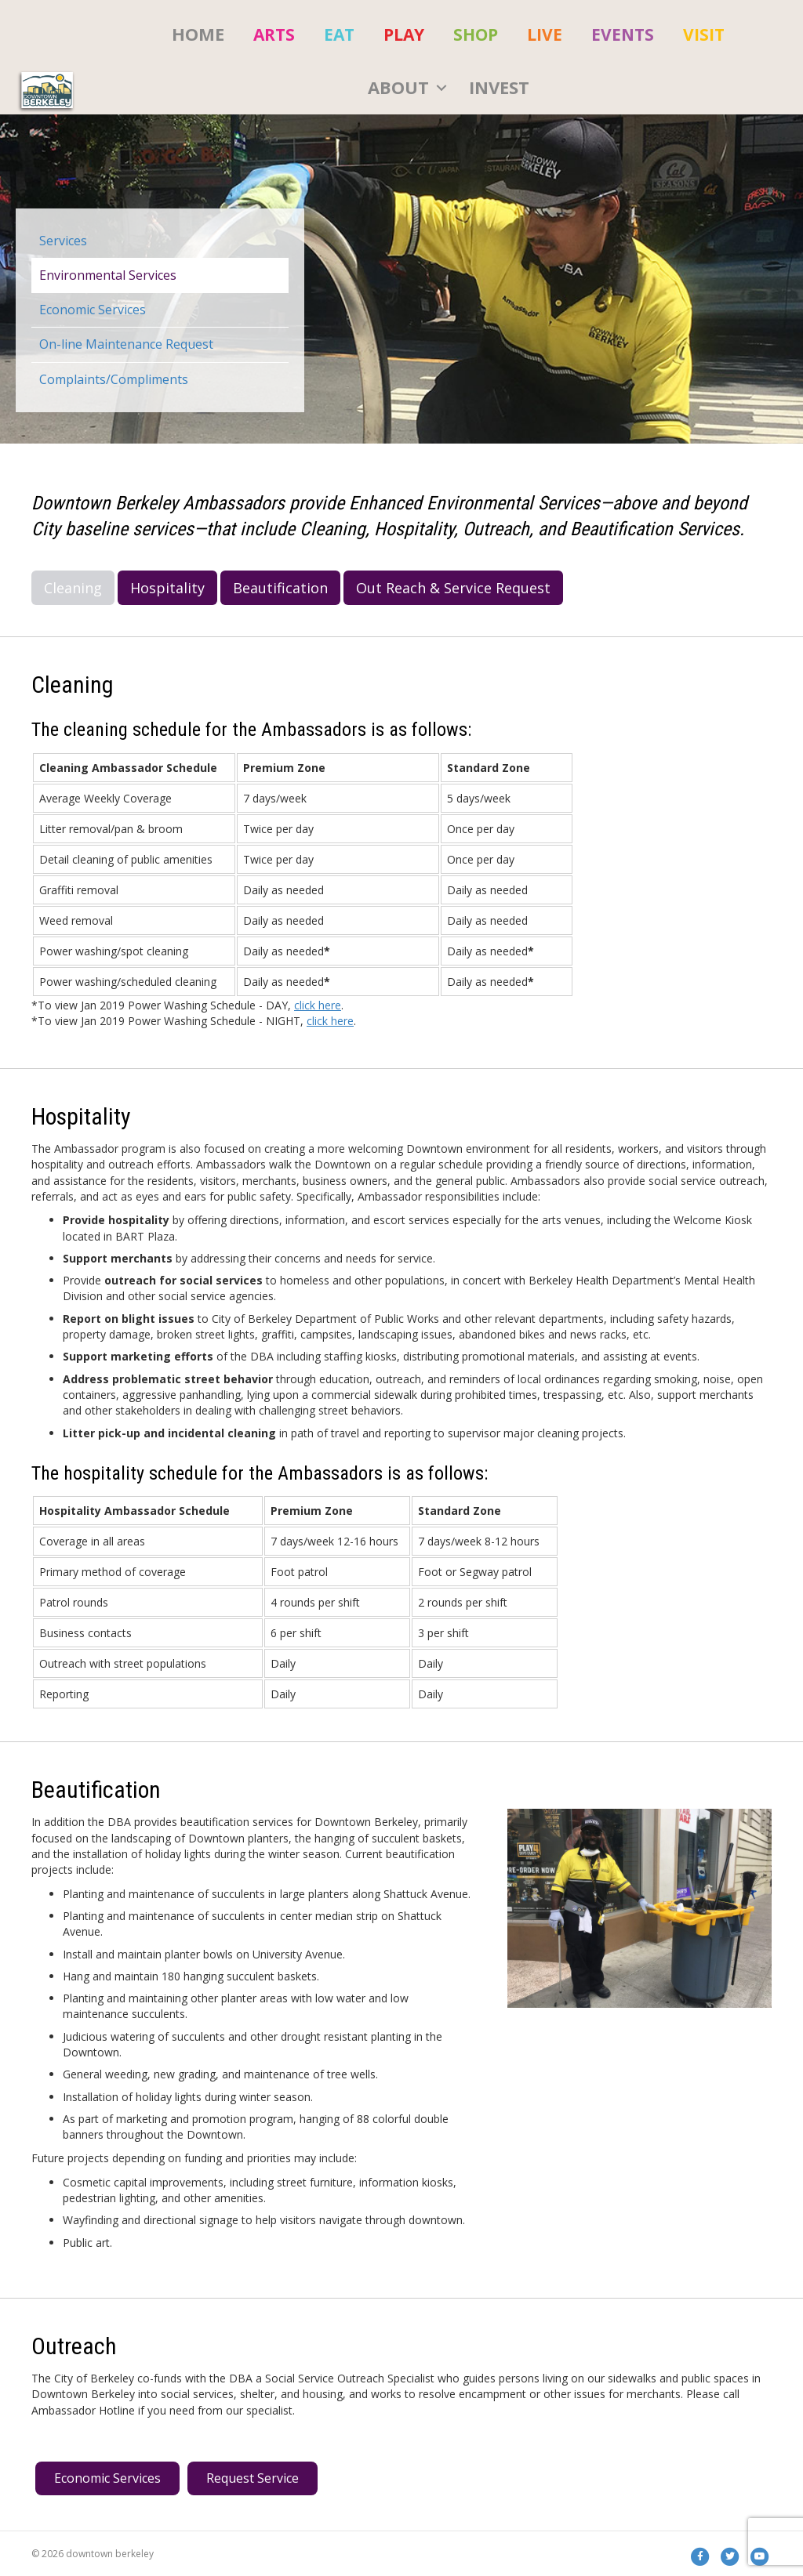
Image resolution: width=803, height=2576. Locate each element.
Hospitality (167, 587)
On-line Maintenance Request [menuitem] (126, 344)
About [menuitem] (398, 87)
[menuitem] (274, 34)
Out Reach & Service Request (453, 587)
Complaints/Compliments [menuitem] (113, 379)
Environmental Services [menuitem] (107, 275)
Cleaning (73, 587)
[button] (441, 87)
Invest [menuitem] (499, 87)
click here (317, 1005)
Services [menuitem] (63, 240)
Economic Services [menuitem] (92, 309)
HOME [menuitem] (198, 33)
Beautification (280, 587)
